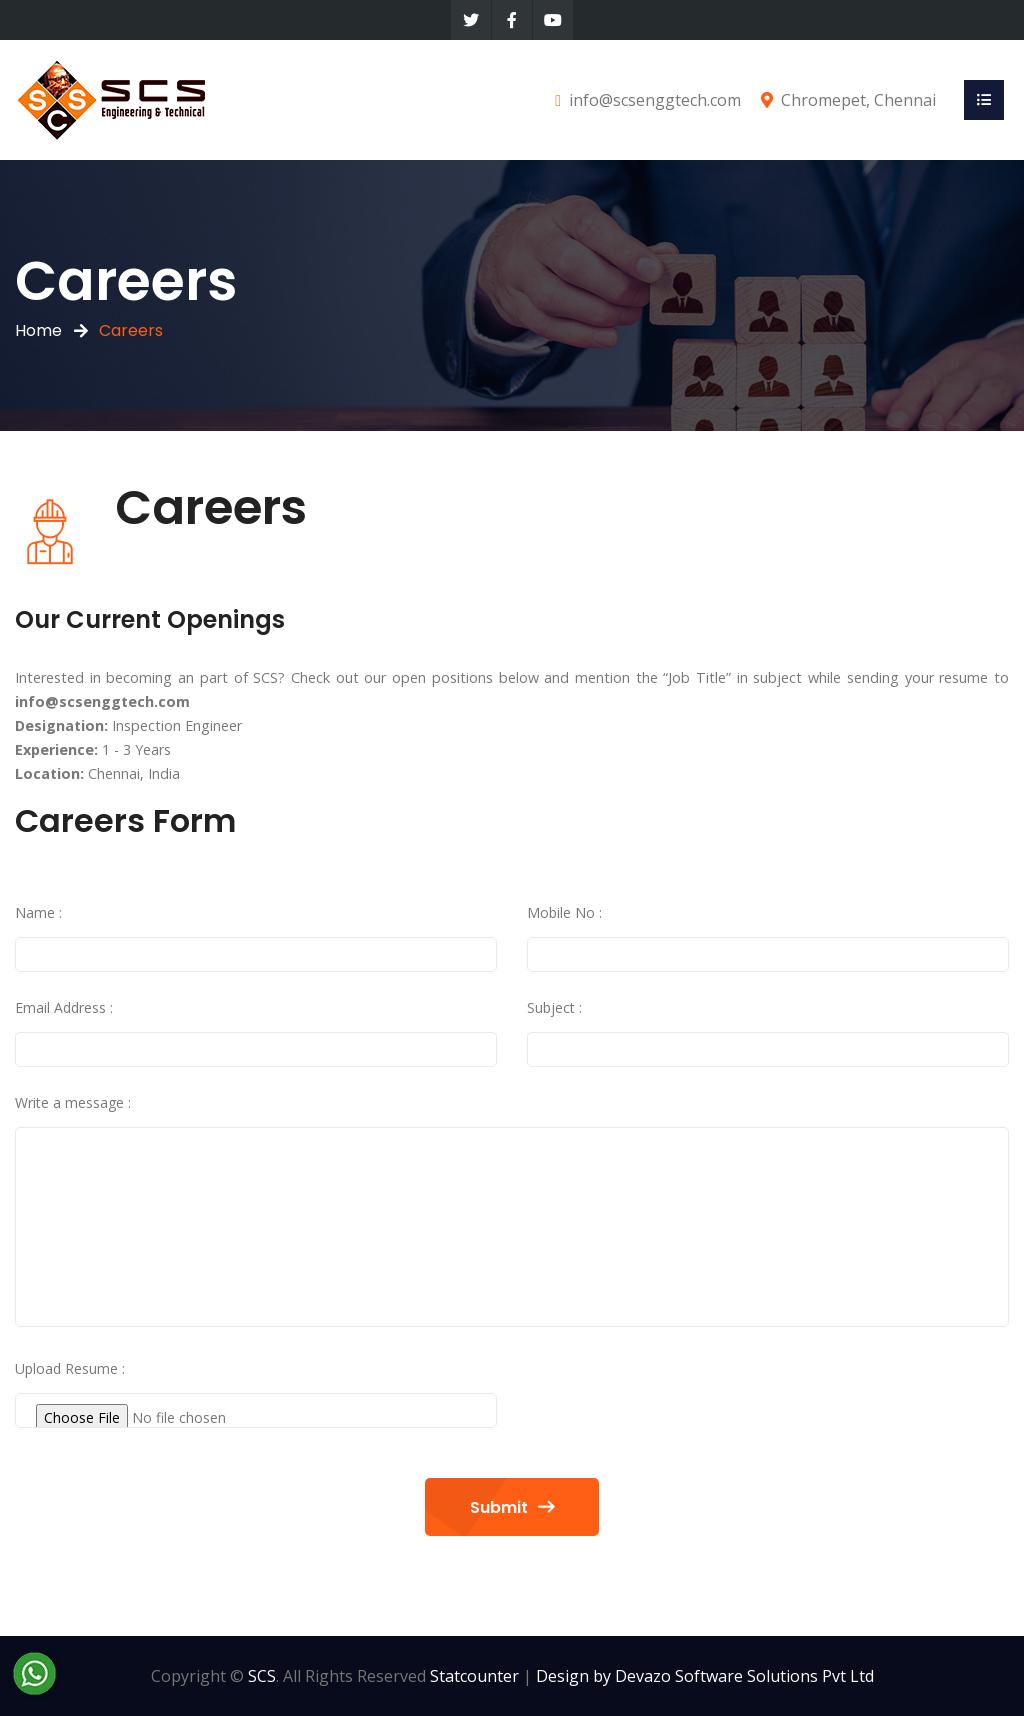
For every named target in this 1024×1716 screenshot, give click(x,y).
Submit (512, 1507)
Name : (38, 912)
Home (38, 330)
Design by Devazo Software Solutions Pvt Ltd (705, 1676)
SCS (262, 1676)
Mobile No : (564, 912)
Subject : (554, 1007)
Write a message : (73, 1102)
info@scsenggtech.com (655, 100)
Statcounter (474, 1676)
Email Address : (64, 1007)
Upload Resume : (70, 1368)
